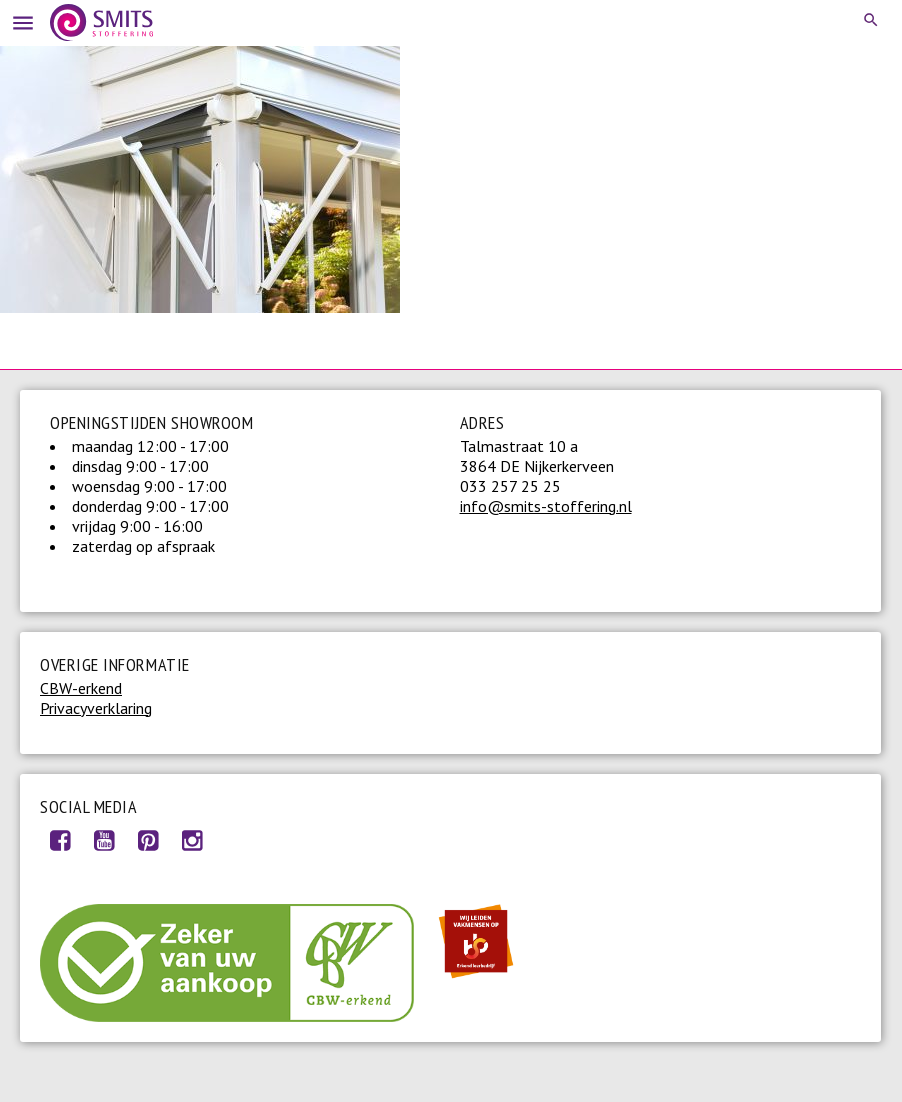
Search (872, 20)
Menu (20, 20)
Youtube (104, 840)
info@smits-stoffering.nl (546, 506)
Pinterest (148, 840)
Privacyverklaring (96, 708)
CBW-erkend (81, 688)
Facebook (60, 840)
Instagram (192, 840)
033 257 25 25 (510, 486)
